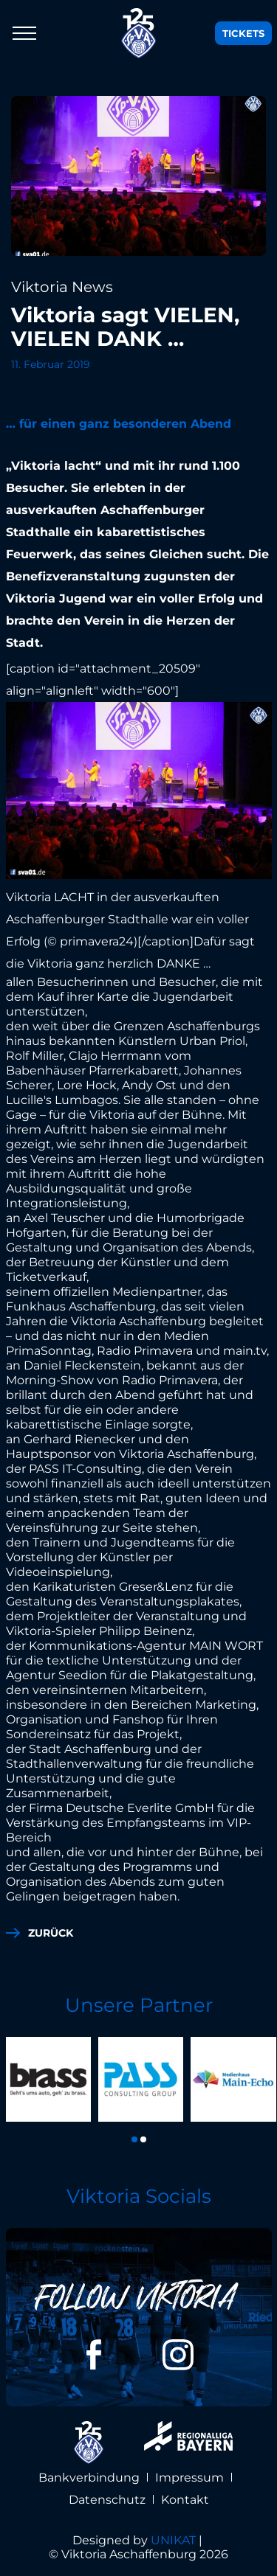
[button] (134, 2139)
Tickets (243, 33)
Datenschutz (107, 2500)
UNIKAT (173, 2540)
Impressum (189, 2478)
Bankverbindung (89, 2478)
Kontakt (185, 2500)
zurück (50, 1933)
